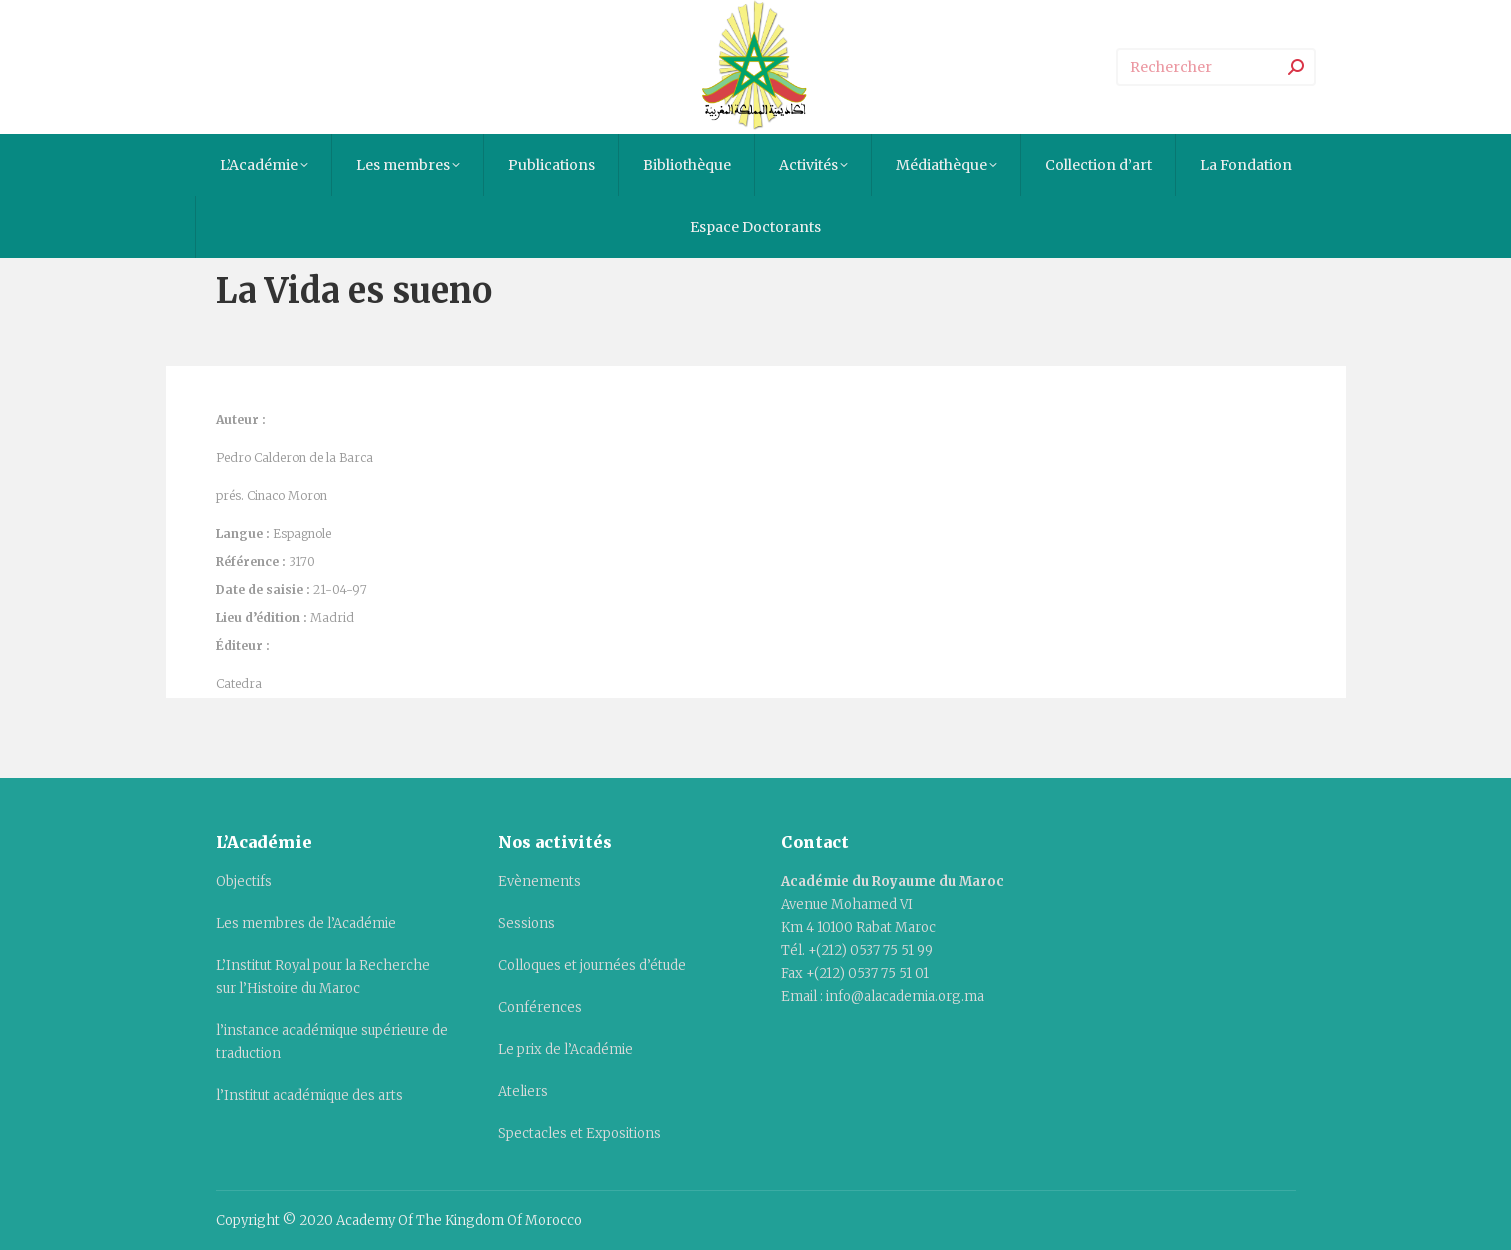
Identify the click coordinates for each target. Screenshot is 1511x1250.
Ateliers (523, 1091)
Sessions (526, 923)
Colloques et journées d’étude (592, 965)
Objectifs (244, 881)
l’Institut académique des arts (309, 1095)
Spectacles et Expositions (579, 1133)
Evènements (539, 881)
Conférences (540, 1007)
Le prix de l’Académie (565, 1049)
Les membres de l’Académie (306, 923)
